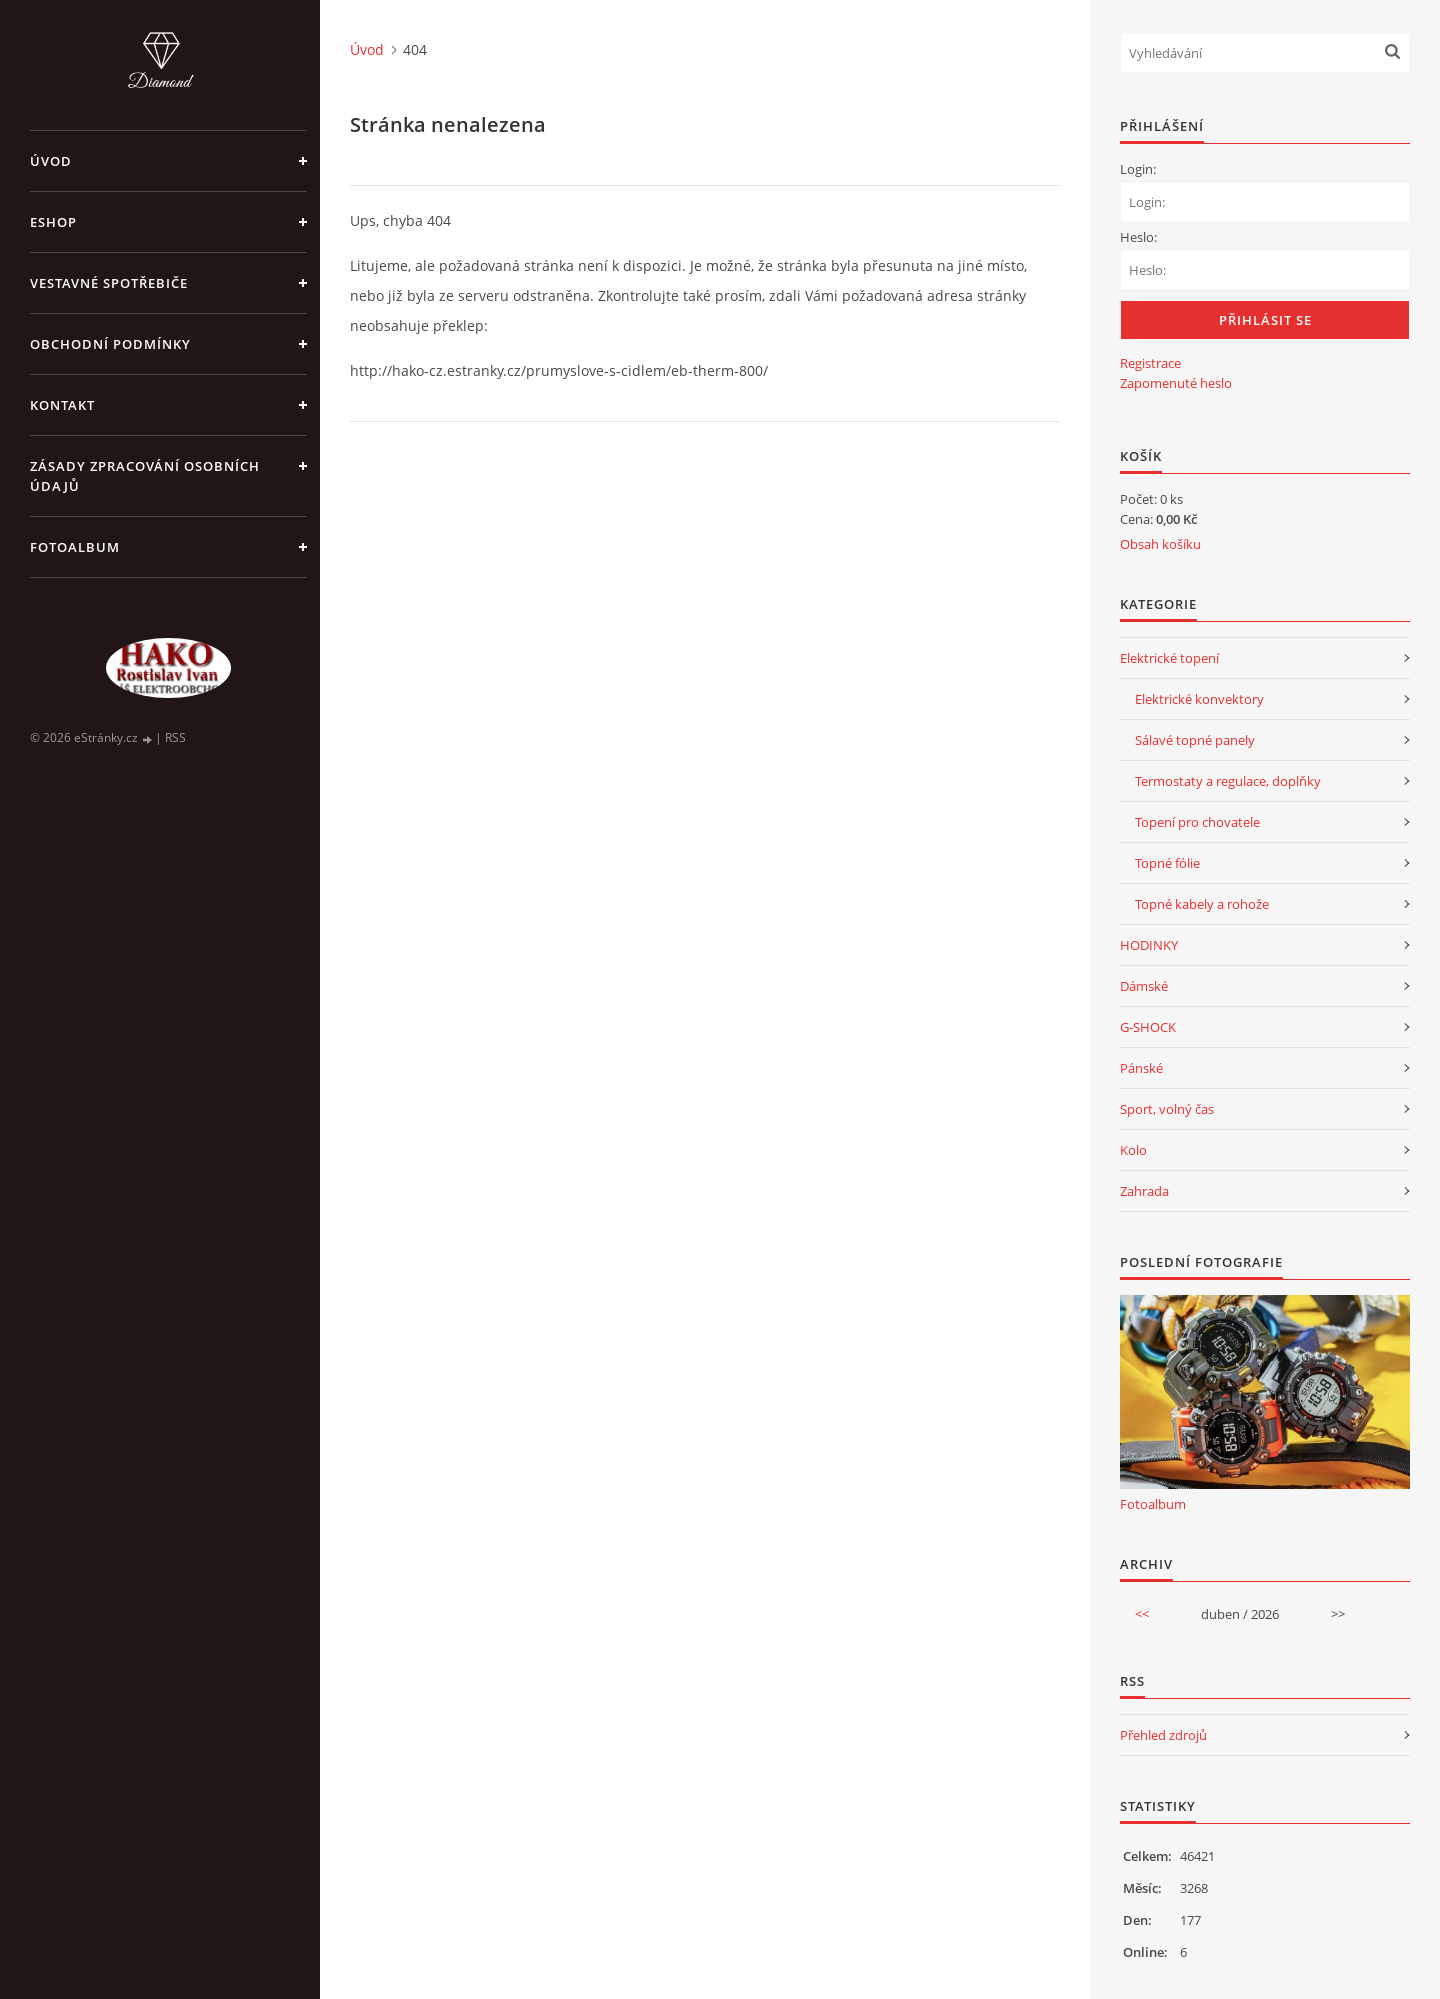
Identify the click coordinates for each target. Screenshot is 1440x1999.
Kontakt (62, 405)
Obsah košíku (1160, 544)
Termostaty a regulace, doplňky (1228, 781)
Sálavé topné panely (1195, 740)
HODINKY (1149, 945)
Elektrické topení (1169, 658)
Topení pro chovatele (1197, 822)
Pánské (1141, 1068)
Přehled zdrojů (1163, 1735)
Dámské (1144, 986)
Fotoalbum (75, 547)
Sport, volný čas (1167, 1109)
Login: (1138, 169)
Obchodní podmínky (110, 344)
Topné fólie (1167, 863)
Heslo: (1138, 237)
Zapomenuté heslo (1176, 383)
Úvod (51, 161)
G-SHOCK (1148, 1027)
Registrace (1150, 363)
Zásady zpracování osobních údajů (145, 476)
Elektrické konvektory (1199, 699)
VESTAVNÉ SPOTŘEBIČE (109, 283)
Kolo (1133, 1150)
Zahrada (1144, 1191)
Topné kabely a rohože (1202, 904)
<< (1142, 1614)
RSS (175, 737)
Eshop (53, 222)
